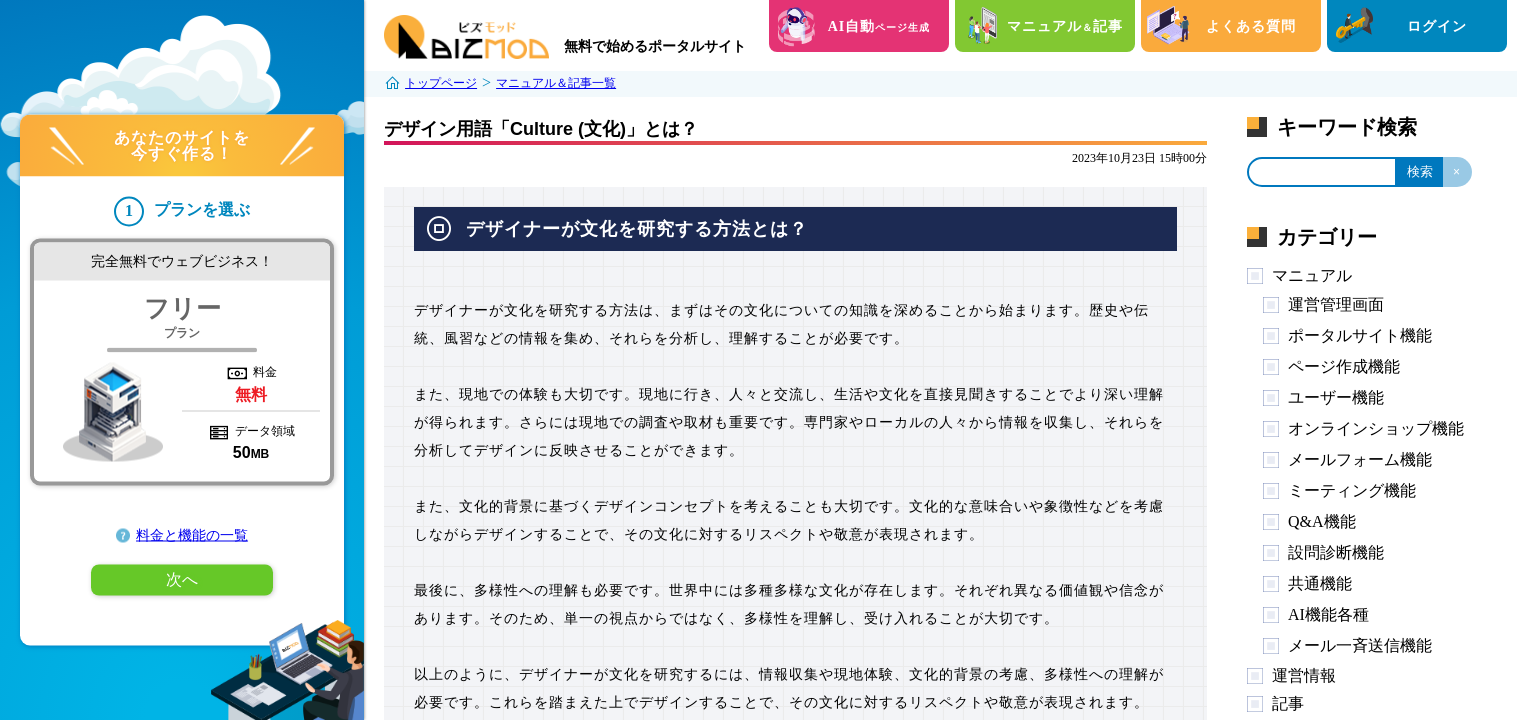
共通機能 (1320, 583)
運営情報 (1304, 675)
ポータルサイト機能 (1360, 335)
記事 (1288, 703)
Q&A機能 (1322, 521)
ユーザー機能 (1336, 397)
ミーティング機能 (1352, 490)
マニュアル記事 (1065, 26)
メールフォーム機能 (1360, 459)
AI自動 (879, 26)
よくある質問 (1251, 26)
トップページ (441, 83)
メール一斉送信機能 (1360, 645)
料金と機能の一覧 (192, 535)
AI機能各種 (1328, 614)
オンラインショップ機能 (1376, 428)
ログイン (1437, 26)
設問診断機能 (1336, 552)
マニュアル (1312, 275)
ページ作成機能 (1344, 366)
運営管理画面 (1336, 304)
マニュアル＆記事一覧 (556, 83)
